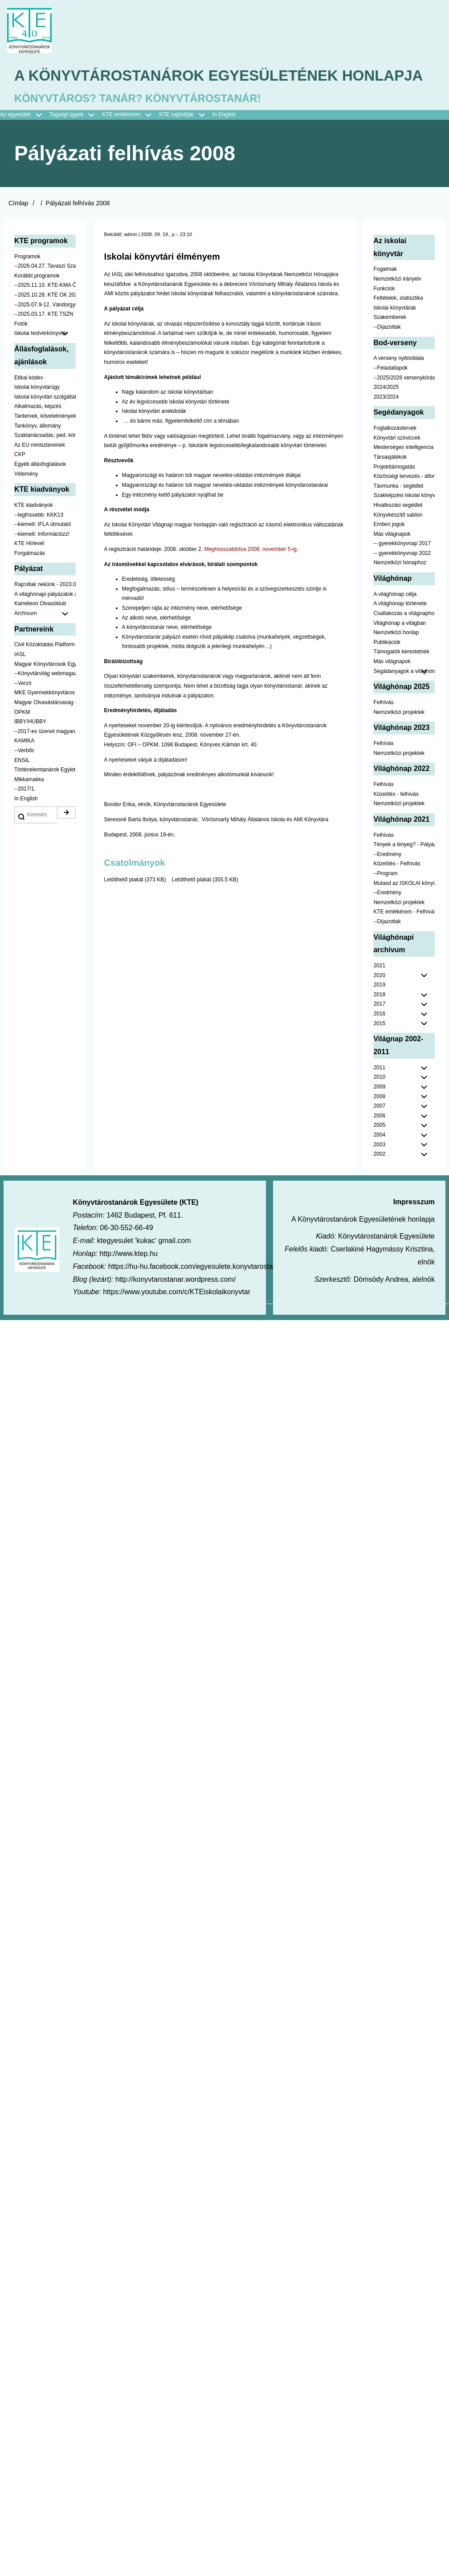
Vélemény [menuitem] (26, 500)
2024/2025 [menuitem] (386, 414)
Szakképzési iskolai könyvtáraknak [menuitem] (404, 522)
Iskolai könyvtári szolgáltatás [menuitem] (45, 423)
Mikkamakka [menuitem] (29, 806)
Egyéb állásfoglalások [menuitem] (40, 491)
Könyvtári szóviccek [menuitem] (396, 464)
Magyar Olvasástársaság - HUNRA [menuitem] (45, 729)
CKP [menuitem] (19, 481)
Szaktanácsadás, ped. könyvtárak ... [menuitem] (45, 462)
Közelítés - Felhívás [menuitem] (396, 891)
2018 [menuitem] (379, 1021)
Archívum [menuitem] (45, 640)
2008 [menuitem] (379, 1123)
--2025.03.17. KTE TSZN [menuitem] (43, 341)
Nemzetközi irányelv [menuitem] (397, 305)
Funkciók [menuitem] (384, 315)
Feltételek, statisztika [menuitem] (398, 325)
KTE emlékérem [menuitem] (130, 142)
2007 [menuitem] (379, 1133)
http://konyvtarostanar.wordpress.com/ (175, 1306)
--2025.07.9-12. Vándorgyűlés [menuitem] (45, 331)
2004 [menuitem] (379, 1161)
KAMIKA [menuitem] (24, 768)
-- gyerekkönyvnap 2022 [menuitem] (402, 580)
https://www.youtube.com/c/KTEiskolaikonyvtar (176, 1319)
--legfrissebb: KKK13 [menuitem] (38, 541)
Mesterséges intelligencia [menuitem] (403, 474)
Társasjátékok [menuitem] (390, 484)
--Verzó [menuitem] (23, 710)
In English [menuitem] (224, 142)
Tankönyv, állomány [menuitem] (37, 452)
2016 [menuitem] (379, 1040)
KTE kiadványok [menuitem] (33, 532)
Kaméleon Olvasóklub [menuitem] (40, 631)
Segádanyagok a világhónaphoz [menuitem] (404, 698)
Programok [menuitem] (27, 283)
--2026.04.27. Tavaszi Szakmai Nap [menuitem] (45, 293)
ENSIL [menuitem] (22, 787)
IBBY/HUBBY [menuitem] (30, 749)
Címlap (18, 229)
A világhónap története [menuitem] (399, 631)
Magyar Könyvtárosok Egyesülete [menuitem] (45, 691)
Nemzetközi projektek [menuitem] (399, 739)
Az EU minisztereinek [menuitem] (39, 472)
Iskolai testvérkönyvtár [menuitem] (45, 361)
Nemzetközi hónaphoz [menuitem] (399, 590)
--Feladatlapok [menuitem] (390, 394)
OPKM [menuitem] (22, 739)
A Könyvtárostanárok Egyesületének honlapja (191, 90)
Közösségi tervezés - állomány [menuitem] (404, 503)
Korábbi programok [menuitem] (37, 302)
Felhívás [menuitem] (383, 729)
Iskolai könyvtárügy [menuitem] (37, 414)
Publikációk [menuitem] (386, 669)
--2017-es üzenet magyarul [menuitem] (45, 758)
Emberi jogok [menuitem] (388, 551)
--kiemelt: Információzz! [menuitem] (41, 561)
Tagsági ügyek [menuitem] (75, 142)
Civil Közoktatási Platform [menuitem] (44, 671)
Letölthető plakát (123, 906)
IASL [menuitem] (20, 681)
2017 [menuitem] (379, 1031)
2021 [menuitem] (379, 992)
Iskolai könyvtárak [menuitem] (394, 334)
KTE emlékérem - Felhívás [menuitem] (404, 939)
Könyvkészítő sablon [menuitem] (397, 541)
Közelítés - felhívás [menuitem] (395, 821)
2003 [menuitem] (379, 1171)
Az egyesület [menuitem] (24, 142)
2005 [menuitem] (379, 1152)
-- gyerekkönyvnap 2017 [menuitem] (402, 570)
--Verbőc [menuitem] (24, 777)
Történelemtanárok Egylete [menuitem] (45, 796)
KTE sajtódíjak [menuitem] (176, 142)
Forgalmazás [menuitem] (29, 580)
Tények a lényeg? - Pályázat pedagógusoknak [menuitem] (404, 871)
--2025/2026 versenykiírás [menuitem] (404, 404)
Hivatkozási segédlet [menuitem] (397, 532)
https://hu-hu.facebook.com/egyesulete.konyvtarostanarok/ (200, 1293)
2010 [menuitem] (379, 1104)
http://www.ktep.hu (128, 1280)
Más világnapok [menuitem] (391, 561)
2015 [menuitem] (379, 1050)
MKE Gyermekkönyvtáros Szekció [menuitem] (45, 720)
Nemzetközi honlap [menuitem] (396, 659)
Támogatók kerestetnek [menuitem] (401, 679)
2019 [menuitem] (379, 1012)
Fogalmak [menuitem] (385, 296)
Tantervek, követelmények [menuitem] (45, 443)
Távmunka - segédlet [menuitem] (398, 512)
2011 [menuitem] (379, 1094)
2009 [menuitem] (379, 1113)
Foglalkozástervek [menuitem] (394, 455)
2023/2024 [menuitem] (386, 423)
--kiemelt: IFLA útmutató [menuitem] (42, 551)
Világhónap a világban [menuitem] (399, 650)
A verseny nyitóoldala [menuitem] (398, 385)
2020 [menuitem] (379, 1002)
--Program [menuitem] (385, 900)
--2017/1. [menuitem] (25, 816)
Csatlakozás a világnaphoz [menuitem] (404, 640)
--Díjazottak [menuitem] (386, 354)
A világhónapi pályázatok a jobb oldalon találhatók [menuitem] (45, 621)
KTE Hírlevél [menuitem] (29, 570)
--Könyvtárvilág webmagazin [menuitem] (45, 700)
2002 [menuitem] (379, 1181)
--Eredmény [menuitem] (387, 881)
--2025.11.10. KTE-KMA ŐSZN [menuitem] (45, 312)
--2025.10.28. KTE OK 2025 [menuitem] (45, 321)
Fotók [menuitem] (21, 350)
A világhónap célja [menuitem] (394, 621)
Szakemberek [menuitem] (389, 344)
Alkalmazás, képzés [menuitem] (37, 433)
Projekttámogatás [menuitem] (394, 493)
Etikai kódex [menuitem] (28, 404)
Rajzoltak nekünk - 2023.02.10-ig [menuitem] (45, 611)
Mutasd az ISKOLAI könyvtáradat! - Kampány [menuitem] (404, 910)
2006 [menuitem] (379, 1142)
